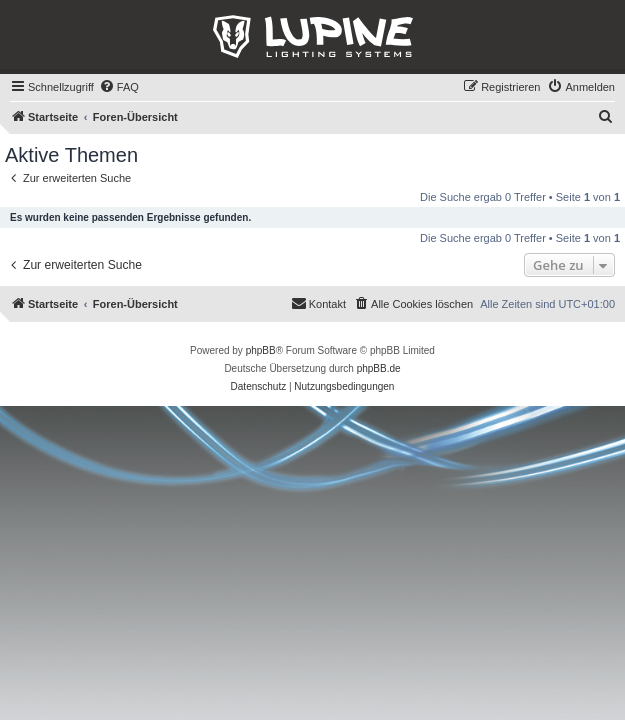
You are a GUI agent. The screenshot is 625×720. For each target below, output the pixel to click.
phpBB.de (379, 368)
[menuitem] (119, 87)
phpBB (261, 350)
